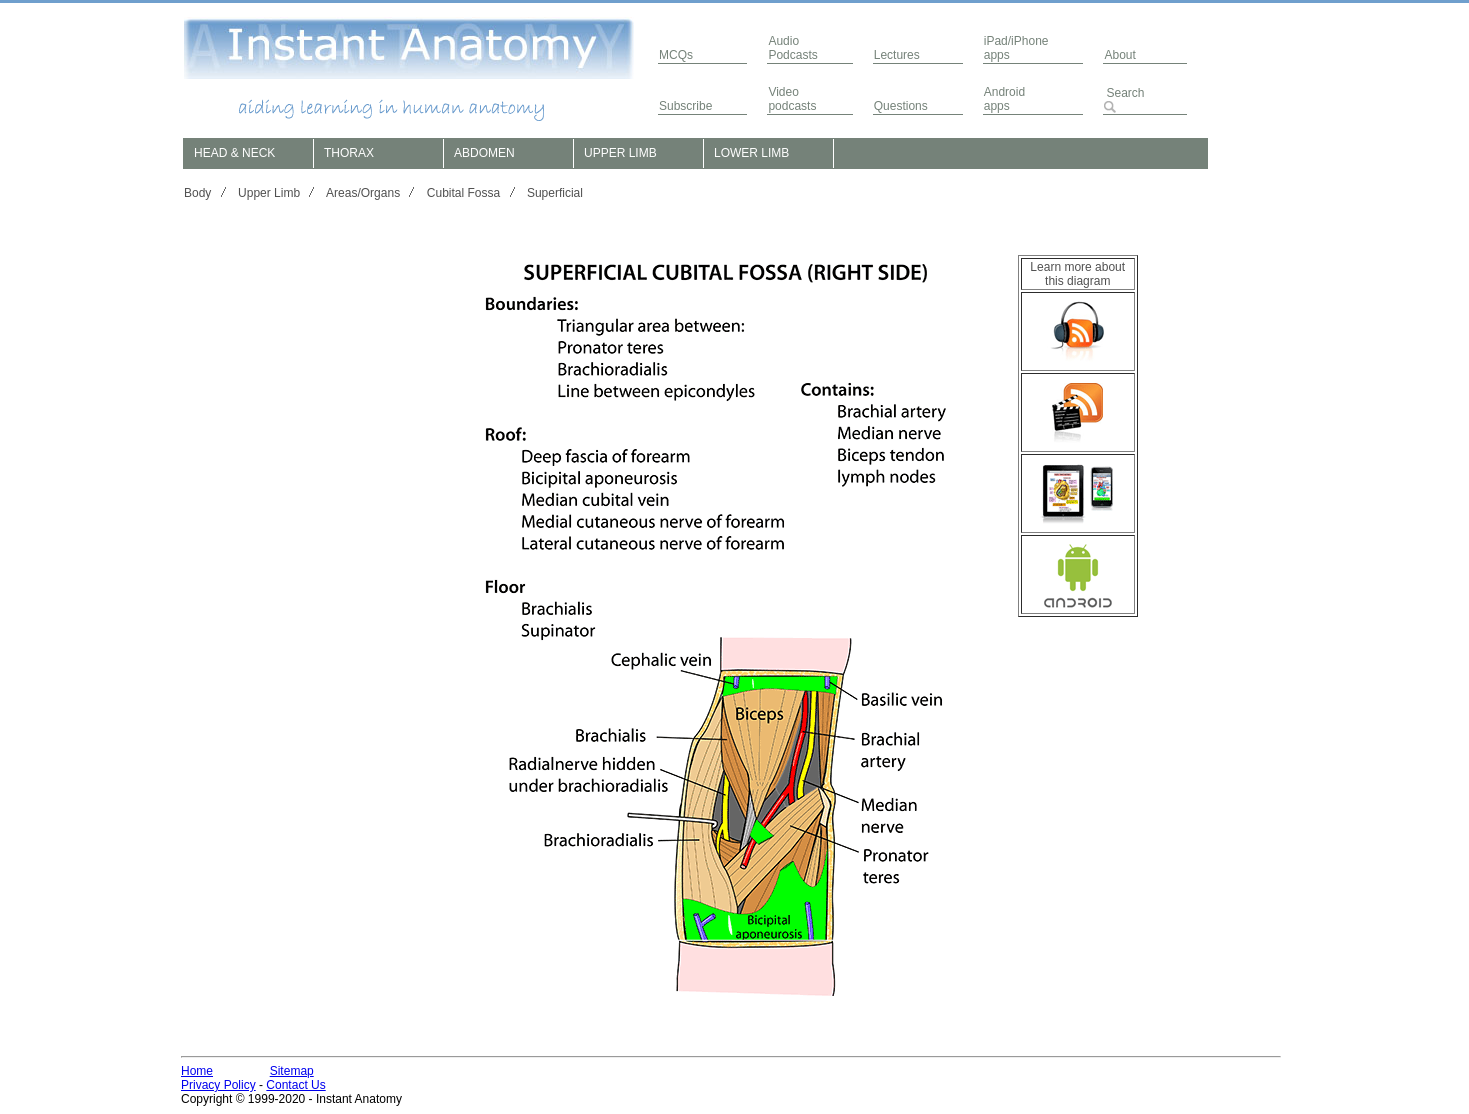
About (1119, 55)
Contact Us (295, 1085)
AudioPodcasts (792, 48)
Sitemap (292, 1071)
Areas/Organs (363, 193)
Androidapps (1004, 99)
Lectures (897, 55)
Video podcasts (792, 99)
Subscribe (685, 106)
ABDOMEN (484, 153)
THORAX (349, 153)
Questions (901, 106)
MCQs (676, 55)
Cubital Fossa (463, 193)
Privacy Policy (218, 1085)
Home (197, 1071)
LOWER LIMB (751, 153)
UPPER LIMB (620, 153)
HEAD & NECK (234, 153)
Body (197, 193)
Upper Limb (269, 193)
